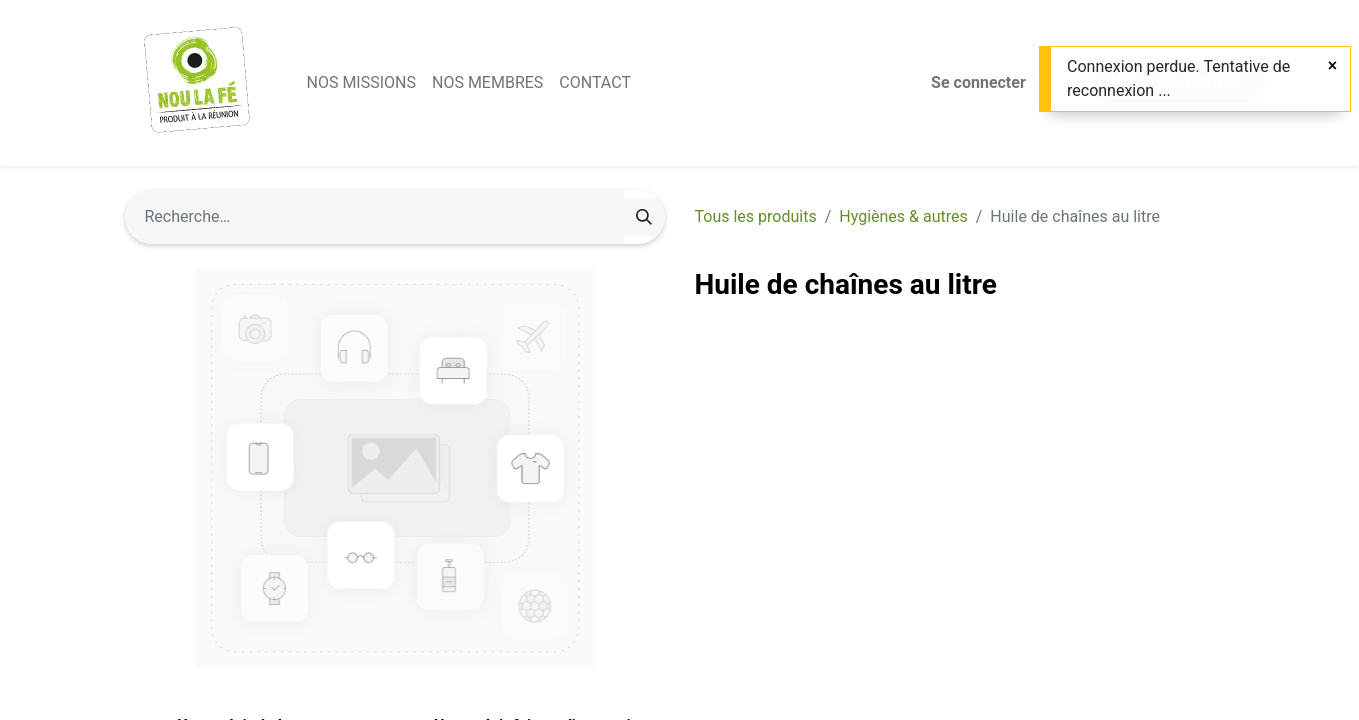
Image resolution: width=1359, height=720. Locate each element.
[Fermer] (1332, 66)
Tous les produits (756, 216)
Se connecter (978, 82)
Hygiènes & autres (903, 216)
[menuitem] (361, 83)
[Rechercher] (644, 217)
